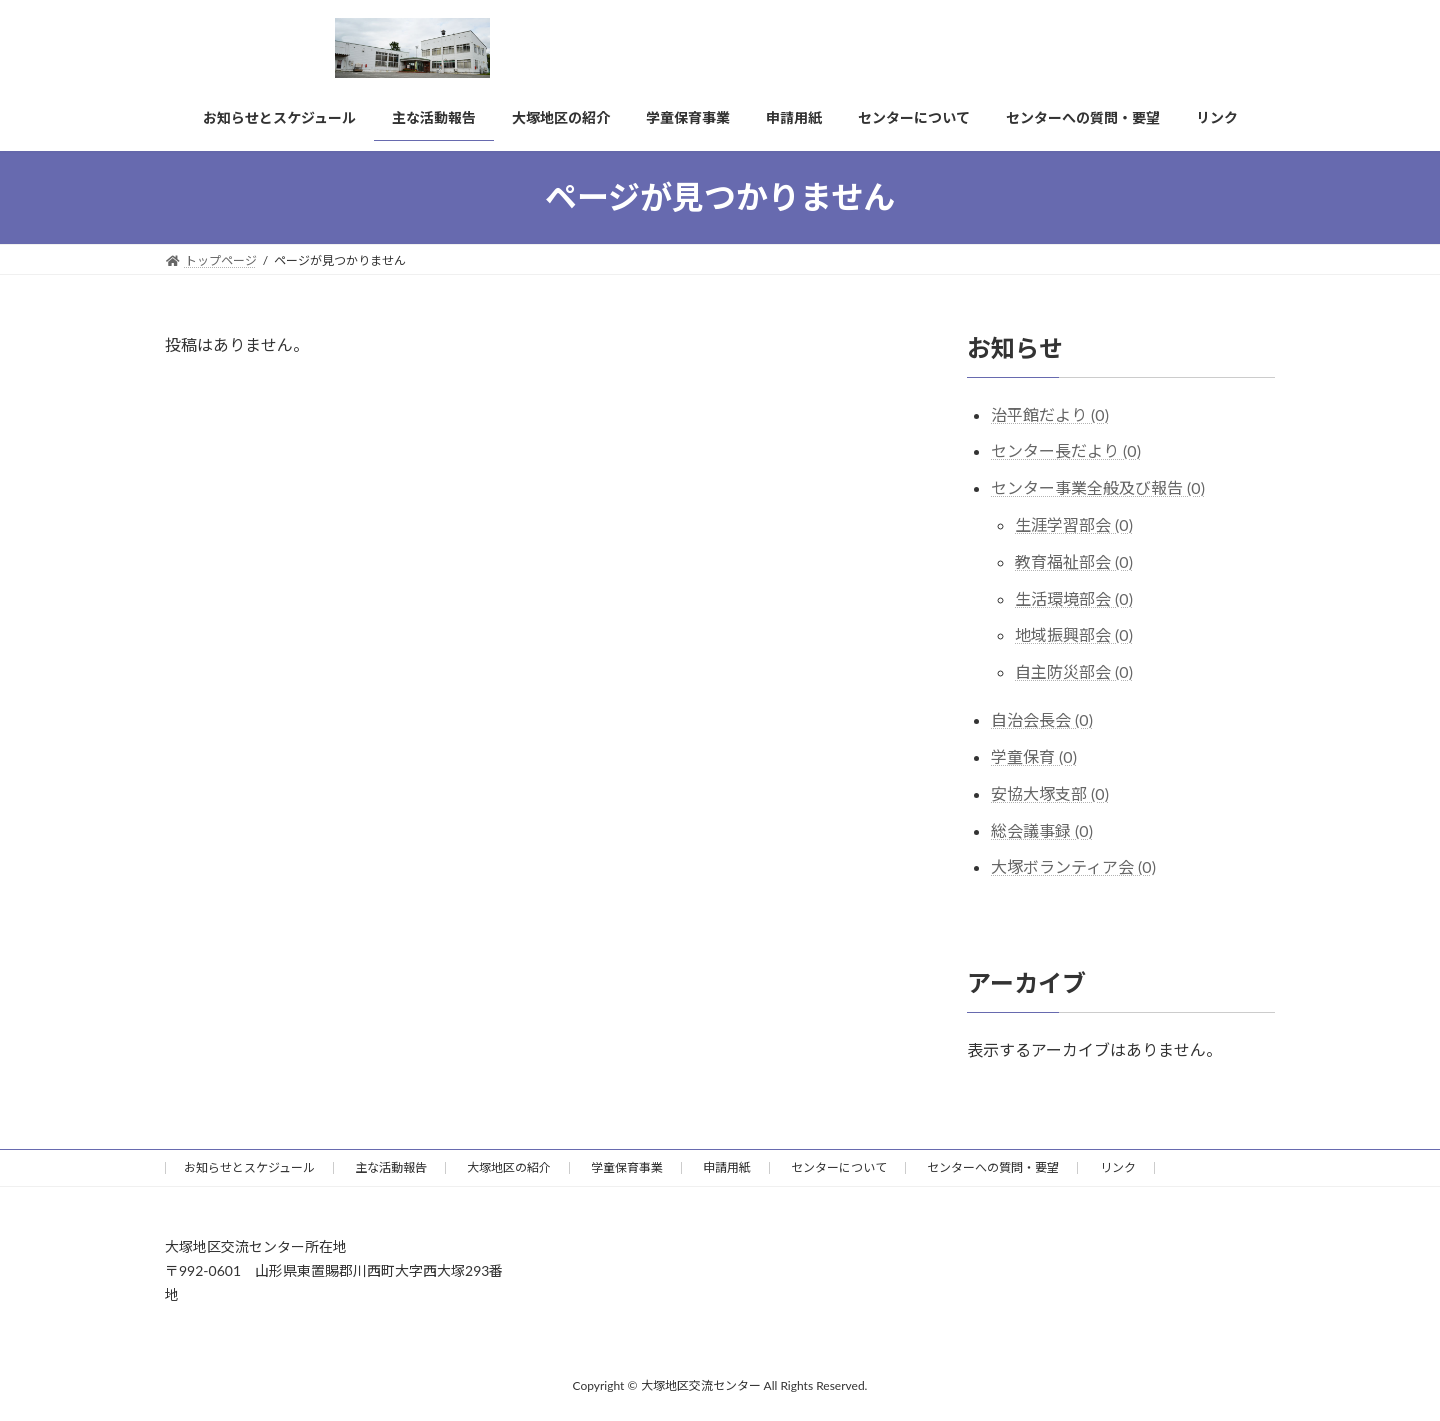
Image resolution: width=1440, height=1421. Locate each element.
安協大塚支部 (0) (1050, 793)
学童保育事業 (627, 1167)
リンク (1118, 1167)
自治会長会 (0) (1042, 719)
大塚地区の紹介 (509, 1167)
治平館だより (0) (1050, 414)
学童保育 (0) (1034, 756)
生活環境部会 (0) (1074, 598)
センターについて (839, 1167)
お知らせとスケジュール (249, 1167)
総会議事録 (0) (1042, 830)
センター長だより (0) (1066, 450)
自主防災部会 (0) (1074, 671)
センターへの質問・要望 (993, 1167)
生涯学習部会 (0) (1074, 524)
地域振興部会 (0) (1074, 634)
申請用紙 (727, 1167)
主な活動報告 (391, 1167)
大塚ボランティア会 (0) (1073, 866)
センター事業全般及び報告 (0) (1098, 487)
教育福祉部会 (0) (1074, 561)
